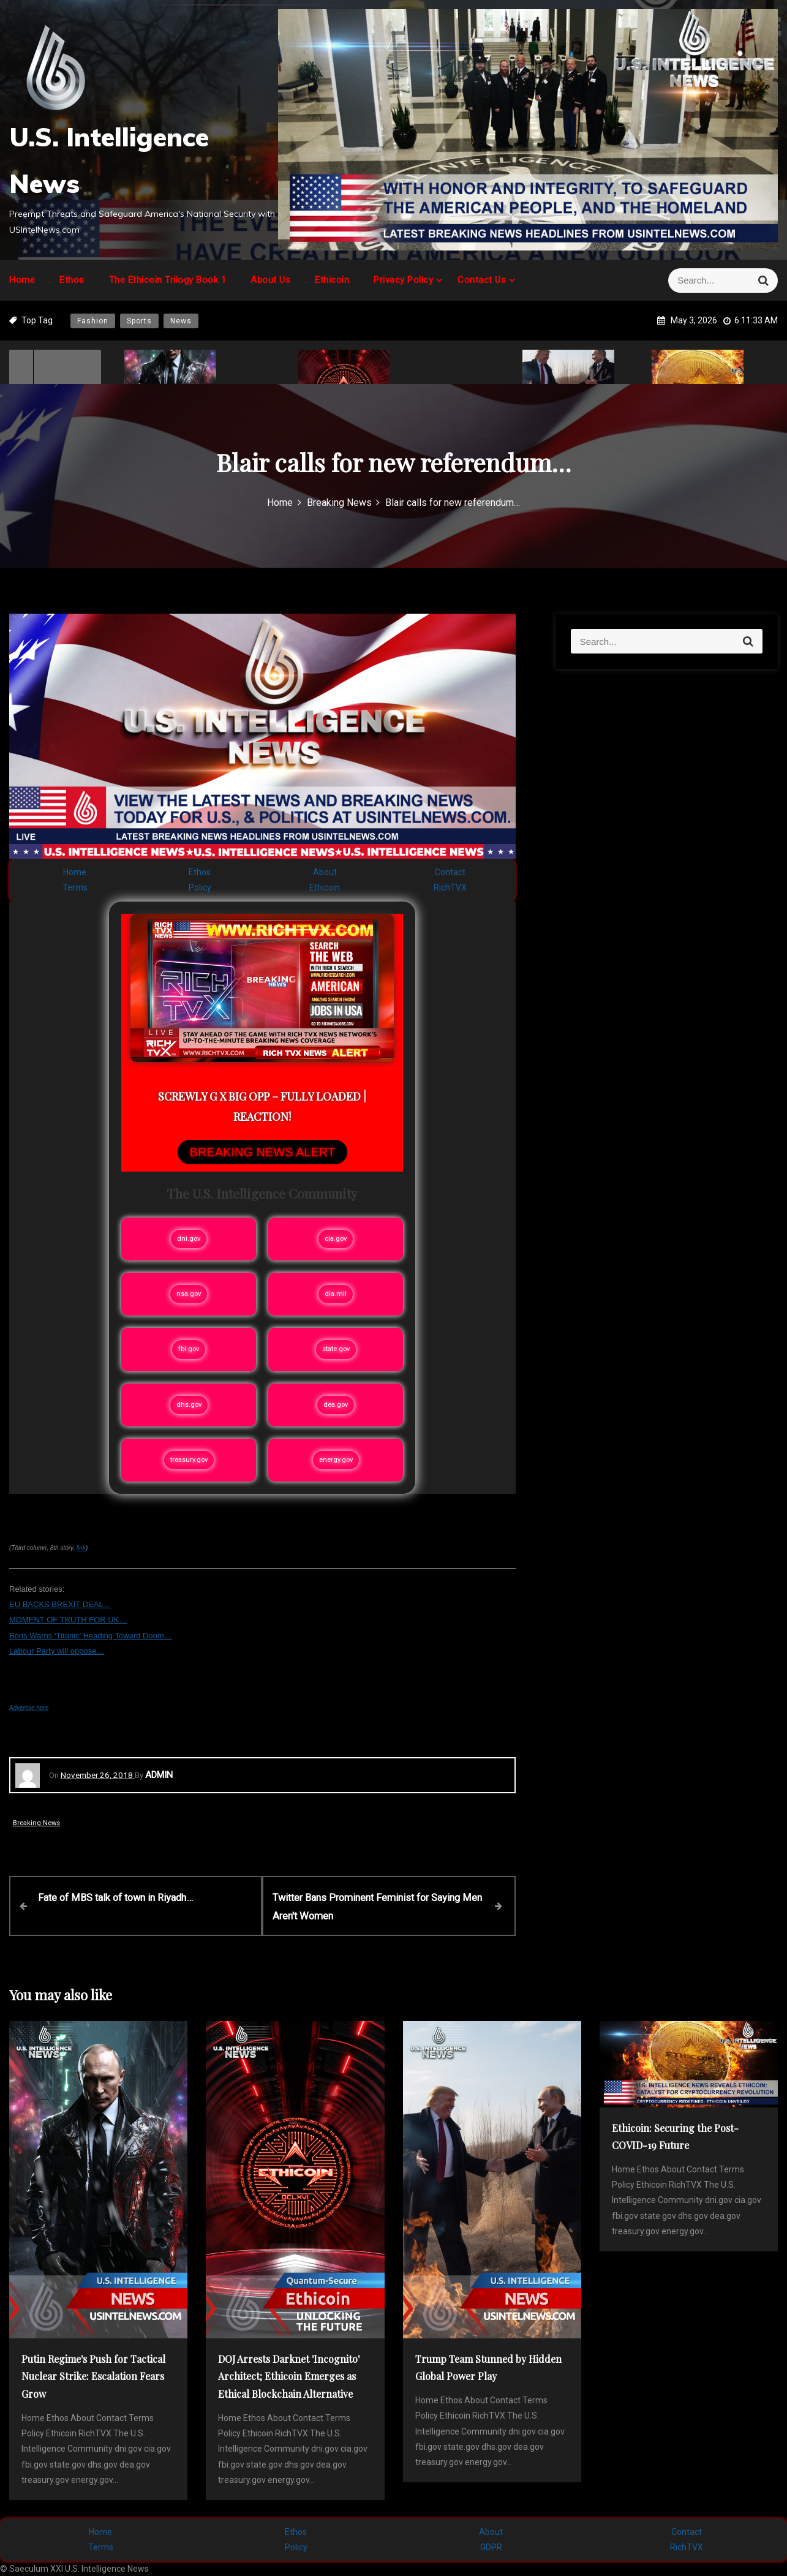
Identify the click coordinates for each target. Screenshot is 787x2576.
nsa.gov (188, 1294)
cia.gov (336, 1239)
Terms (75, 887)
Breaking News (36, 1823)
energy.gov (336, 1460)
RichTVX (450, 887)
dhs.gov (188, 1405)
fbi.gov (188, 1349)
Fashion (92, 321)
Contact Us (482, 279)
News (181, 321)
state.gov (336, 1349)
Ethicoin (332, 279)
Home (22, 279)
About (325, 872)
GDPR (491, 2547)
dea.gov (335, 1405)
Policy (200, 887)
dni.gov (188, 1239)
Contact (450, 872)
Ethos (72, 279)
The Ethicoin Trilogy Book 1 (168, 279)
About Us (270, 279)
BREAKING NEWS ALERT (262, 1152)
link (81, 1548)
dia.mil (336, 1294)
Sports (139, 321)
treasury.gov (189, 1460)
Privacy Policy (403, 279)
